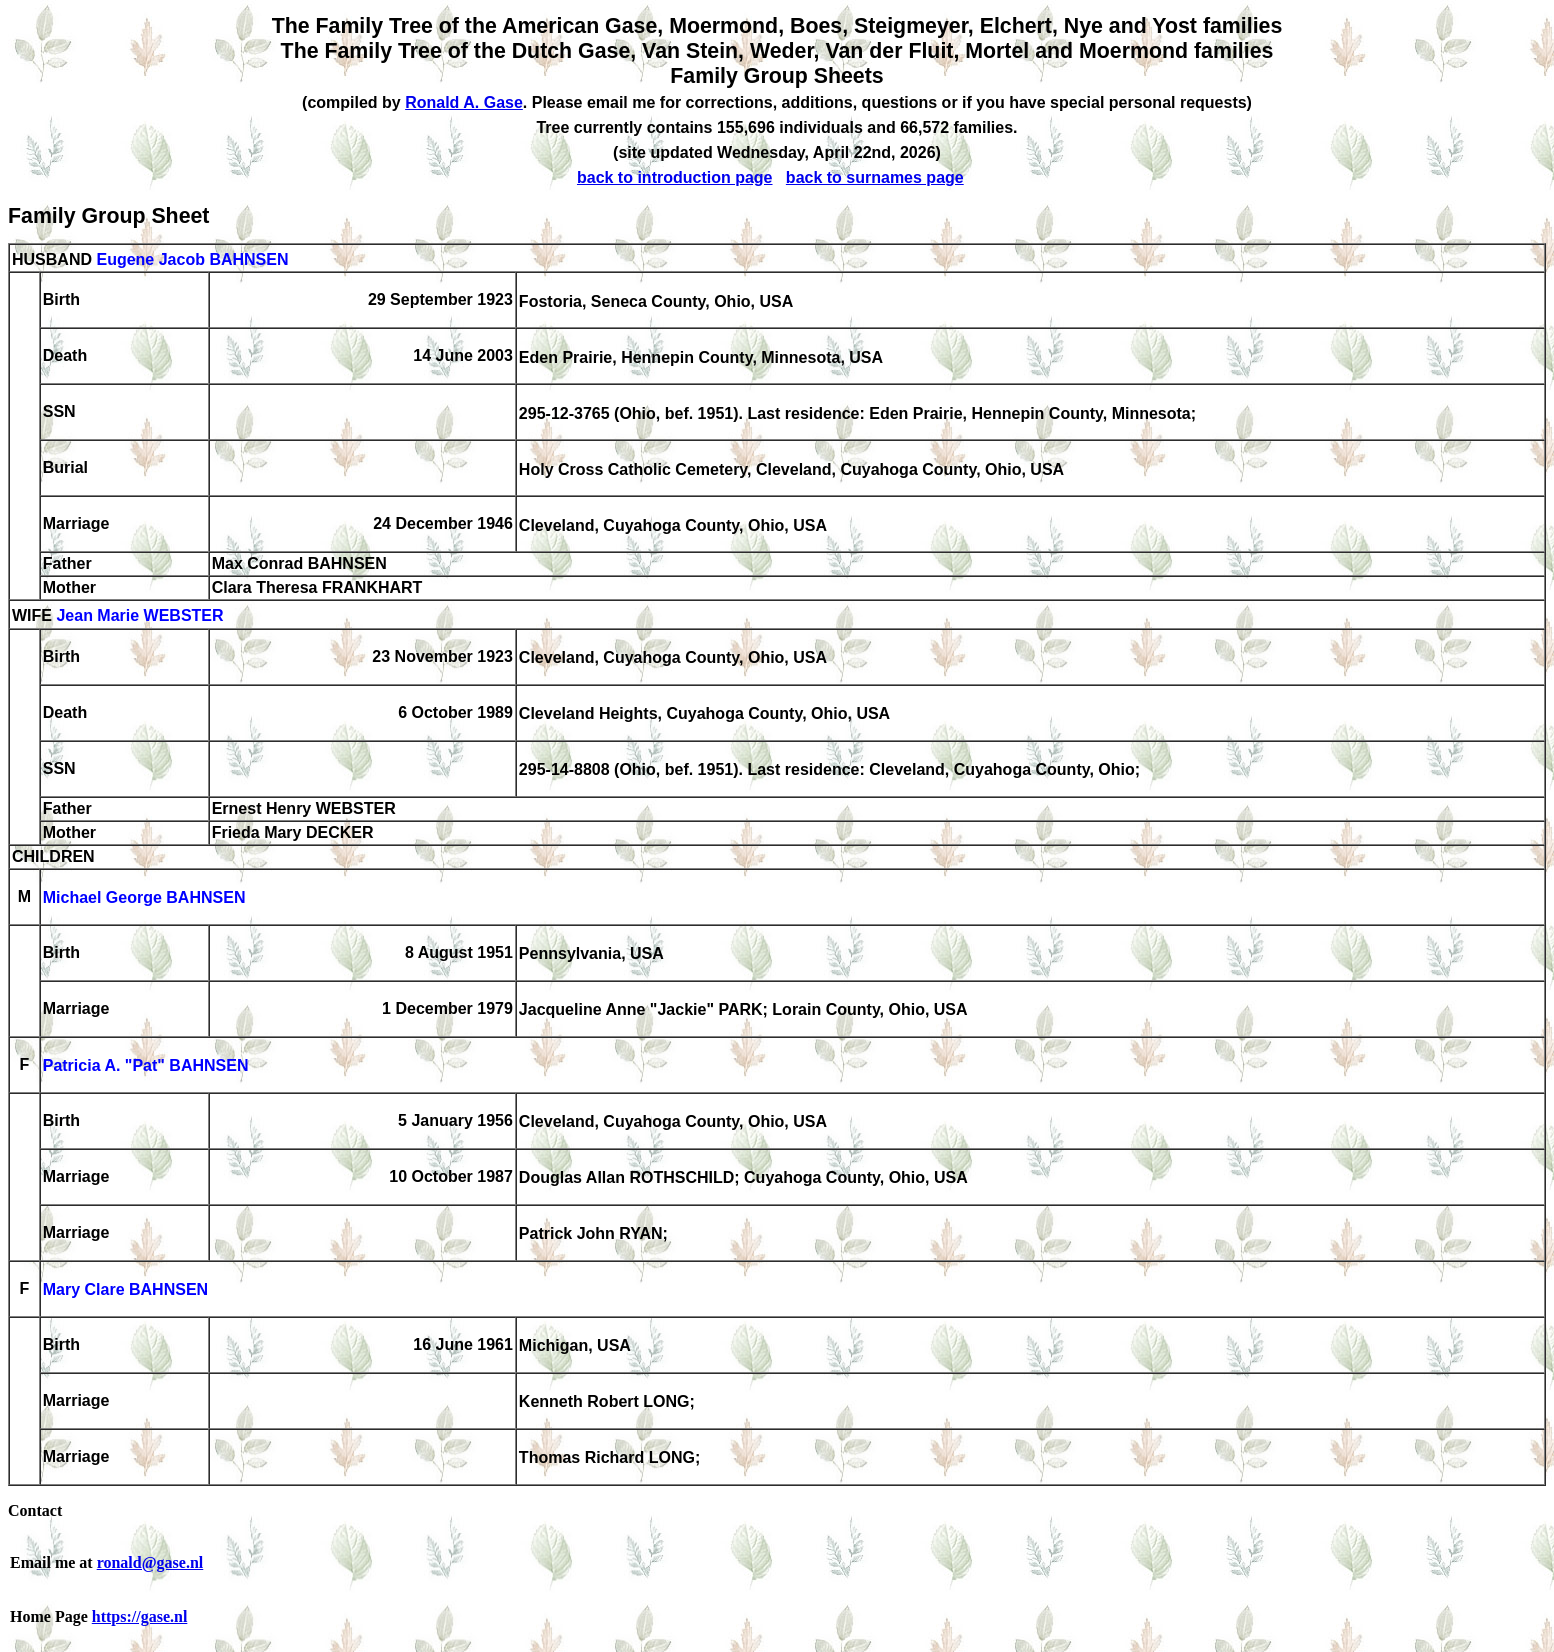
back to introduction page (675, 177)
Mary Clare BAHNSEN (125, 1290)
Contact (35, 1510)
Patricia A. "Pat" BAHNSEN (146, 1066)
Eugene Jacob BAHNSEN (192, 259)
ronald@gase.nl (150, 1562)
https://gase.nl (140, 1616)
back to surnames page (875, 177)
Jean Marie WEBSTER (139, 616)
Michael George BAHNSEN (144, 898)
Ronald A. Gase (464, 102)
